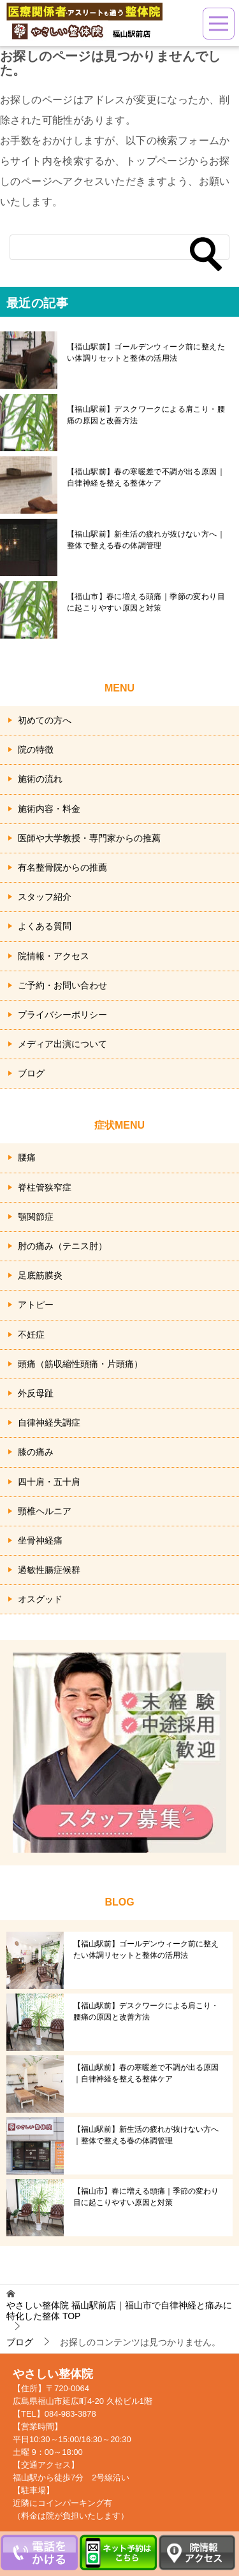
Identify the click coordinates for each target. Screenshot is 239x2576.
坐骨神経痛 (40, 1540)
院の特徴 (36, 749)
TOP (119, 2310)
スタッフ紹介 (44, 897)
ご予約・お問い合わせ (62, 985)
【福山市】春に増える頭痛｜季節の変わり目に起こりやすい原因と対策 (146, 602)
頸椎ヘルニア (44, 1511)
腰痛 (27, 1157)
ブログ (31, 1073)
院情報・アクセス (53, 956)
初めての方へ (44, 720)
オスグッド (40, 1599)
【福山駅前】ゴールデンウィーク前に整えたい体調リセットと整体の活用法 (146, 352)
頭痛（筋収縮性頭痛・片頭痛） (80, 1364)
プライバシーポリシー (62, 1014)
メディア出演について (62, 1044)
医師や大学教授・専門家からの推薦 (89, 838)
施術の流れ (40, 779)
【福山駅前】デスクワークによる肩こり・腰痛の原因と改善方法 (146, 415)
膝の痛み (36, 1452)
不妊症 (31, 1334)
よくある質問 (44, 926)
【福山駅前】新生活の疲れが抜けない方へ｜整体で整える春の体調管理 (146, 540)
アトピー (36, 1304)
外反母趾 (36, 1393)
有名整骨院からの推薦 (62, 867)
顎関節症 (36, 1217)
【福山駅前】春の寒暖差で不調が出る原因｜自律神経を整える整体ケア (146, 477)
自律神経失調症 (49, 1422)
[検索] (119, 247)
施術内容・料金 (49, 809)
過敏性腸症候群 (49, 1570)
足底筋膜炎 (40, 1275)
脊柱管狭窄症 (44, 1187)
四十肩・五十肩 (49, 1482)
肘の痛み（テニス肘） (62, 1246)
